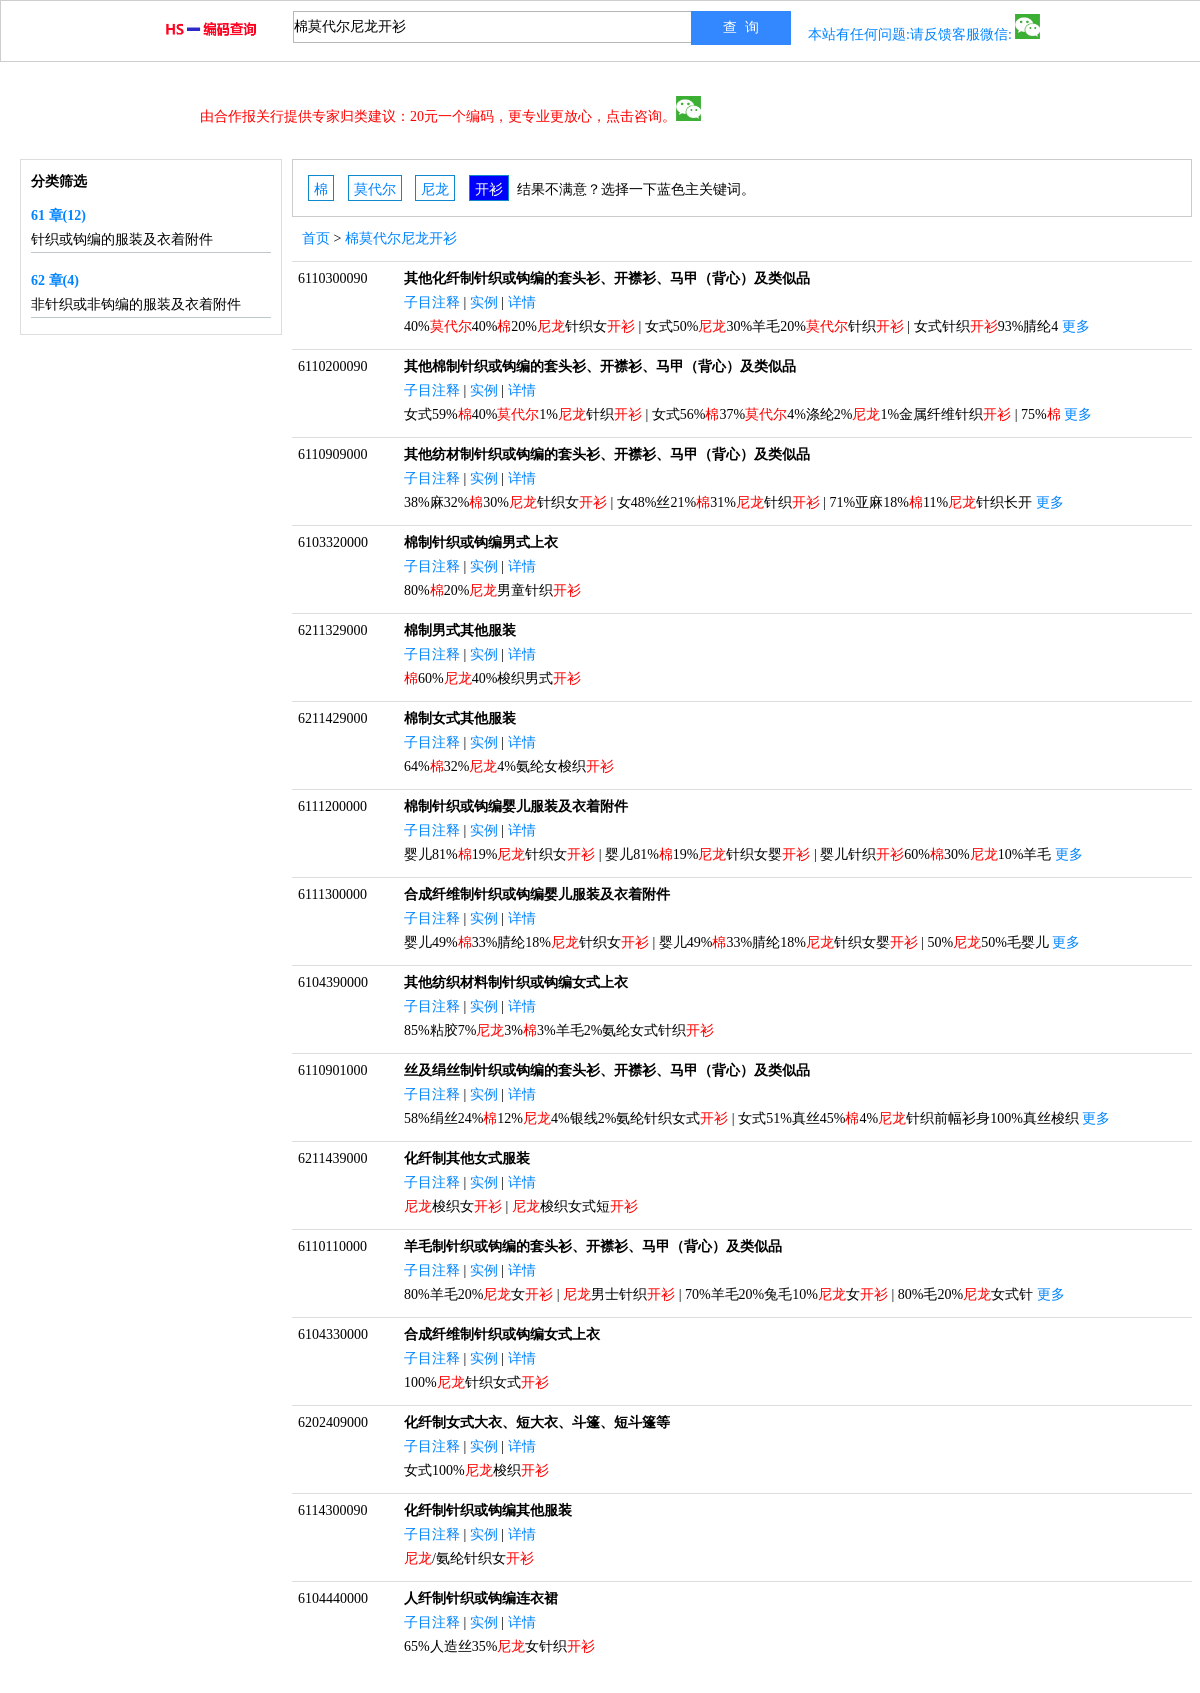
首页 (316, 238)
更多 (1076, 326)
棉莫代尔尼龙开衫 (401, 238)
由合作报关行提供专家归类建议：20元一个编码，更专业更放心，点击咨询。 (450, 116)
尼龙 (435, 189)
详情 (522, 302)
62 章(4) (55, 280)
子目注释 (432, 302)
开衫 (489, 189)
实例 (484, 302)
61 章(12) (58, 215)
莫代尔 (375, 189)
